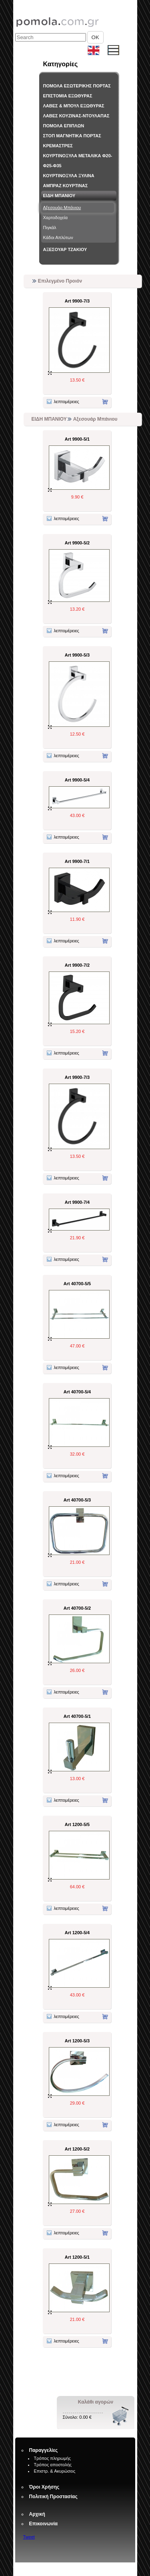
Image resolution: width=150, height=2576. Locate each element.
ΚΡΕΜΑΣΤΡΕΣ (58, 145)
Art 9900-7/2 (77, 965)
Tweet (29, 2536)
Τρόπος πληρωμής (52, 2458)
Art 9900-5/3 (77, 655)
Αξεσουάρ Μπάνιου (62, 207)
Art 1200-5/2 (77, 2149)
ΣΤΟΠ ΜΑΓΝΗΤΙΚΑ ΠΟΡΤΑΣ (72, 135)
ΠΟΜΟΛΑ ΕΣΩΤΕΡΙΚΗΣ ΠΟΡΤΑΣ (77, 85)
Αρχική (37, 2514)
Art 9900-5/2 (77, 542)
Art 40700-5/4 (77, 1391)
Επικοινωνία (43, 2524)
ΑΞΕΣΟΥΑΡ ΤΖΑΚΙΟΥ (65, 249)
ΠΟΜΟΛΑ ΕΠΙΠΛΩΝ (63, 125)
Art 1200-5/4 (77, 1932)
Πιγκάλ (49, 227)
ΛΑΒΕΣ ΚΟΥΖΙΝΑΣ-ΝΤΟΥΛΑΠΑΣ (76, 115)
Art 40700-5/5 (77, 1283)
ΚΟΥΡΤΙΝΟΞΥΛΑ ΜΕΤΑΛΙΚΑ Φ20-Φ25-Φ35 (77, 160)
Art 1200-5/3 (77, 2040)
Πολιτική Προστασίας (53, 2496)
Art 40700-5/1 (77, 1716)
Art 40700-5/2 (77, 1608)
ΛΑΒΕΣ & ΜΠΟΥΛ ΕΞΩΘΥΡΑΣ (73, 105)
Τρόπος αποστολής (53, 2464)
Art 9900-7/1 (77, 861)
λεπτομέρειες (63, 401)
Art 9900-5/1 (77, 439)
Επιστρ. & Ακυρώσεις (55, 2471)
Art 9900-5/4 (77, 780)
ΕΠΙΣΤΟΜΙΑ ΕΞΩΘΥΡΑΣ (67, 95)
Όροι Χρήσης (44, 2487)
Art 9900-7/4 (77, 1202)
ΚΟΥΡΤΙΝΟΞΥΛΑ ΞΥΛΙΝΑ (68, 175)
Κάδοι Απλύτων (58, 237)
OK (95, 37)
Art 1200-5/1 (77, 2257)
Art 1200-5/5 (77, 1824)
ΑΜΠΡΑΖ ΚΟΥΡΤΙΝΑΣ (65, 185)
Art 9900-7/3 (77, 301)
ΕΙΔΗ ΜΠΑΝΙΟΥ (59, 195)
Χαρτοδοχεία (55, 217)
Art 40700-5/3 (77, 1500)
